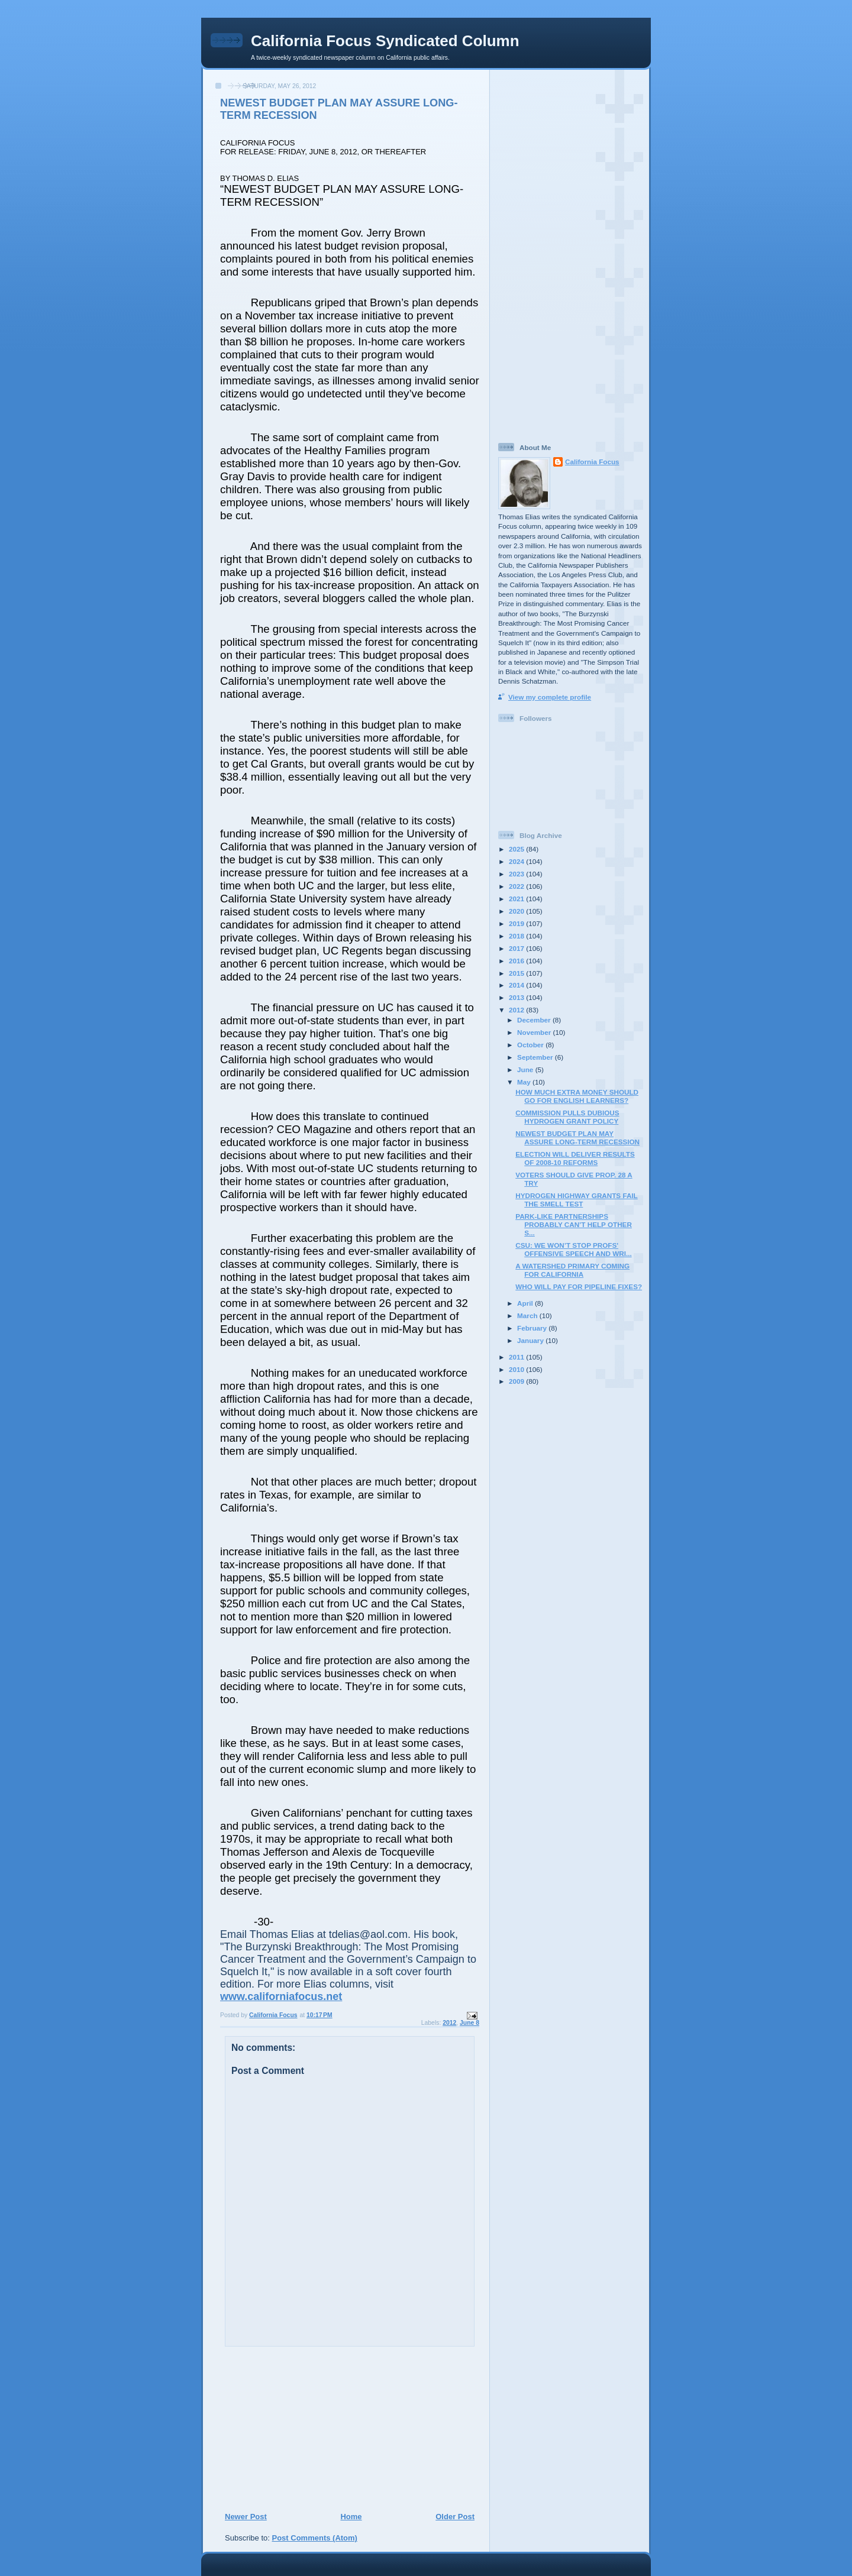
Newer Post (246, 2516)
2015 (517, 973)
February (532, 1328)
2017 (517, 948)
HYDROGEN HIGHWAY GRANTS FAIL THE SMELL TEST (576, 1200)
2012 (449, 2023)
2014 (517, 985)
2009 (517, 1381)
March (528, 1315)
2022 (517, 886)
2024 (517, 861)
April (526, 1303)
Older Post (455, 2516)
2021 (517, 898)
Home (351, 2516)
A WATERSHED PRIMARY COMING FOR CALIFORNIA (572, 1270)
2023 (517, 874)
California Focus (592, 461)
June (526, 1069)
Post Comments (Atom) (314, 2537)
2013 (517, 997)
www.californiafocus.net (281, 1996)
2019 (517, 923)
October (531, 1044)
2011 (517, 1357)
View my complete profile (549, 697)
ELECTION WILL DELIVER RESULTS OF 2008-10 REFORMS (575, 1158)
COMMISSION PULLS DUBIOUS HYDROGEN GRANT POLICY (567, 1117)
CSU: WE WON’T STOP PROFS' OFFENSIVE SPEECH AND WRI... (573, 1249)
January (531, 1340)
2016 (517, 961)
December (535, 1020)
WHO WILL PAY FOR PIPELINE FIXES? (578, 1286)
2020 (517, 911)
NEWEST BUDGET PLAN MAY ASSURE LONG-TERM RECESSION (577, 1137)
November (535, 1032)
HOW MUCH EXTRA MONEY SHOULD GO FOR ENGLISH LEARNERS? (576, 1096)
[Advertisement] (296, 2429)
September (536, 1057)
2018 (517, 936)
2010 (517, 1369)
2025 (517, 849)
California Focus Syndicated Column (385, 41)
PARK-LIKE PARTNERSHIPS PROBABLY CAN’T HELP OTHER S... (573, 1224)
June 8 (469, 2023)
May (524, 1082)
